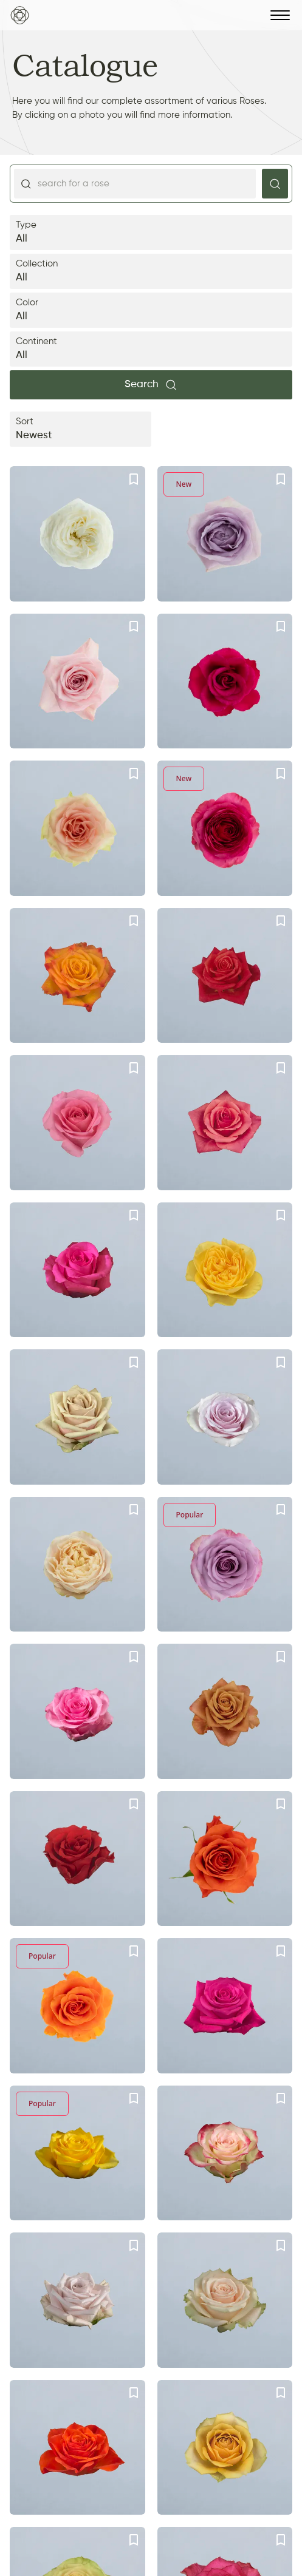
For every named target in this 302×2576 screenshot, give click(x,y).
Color (151, 311)
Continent (151, 350)
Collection (151, 272)
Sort (80, 430)
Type (151, 233)
